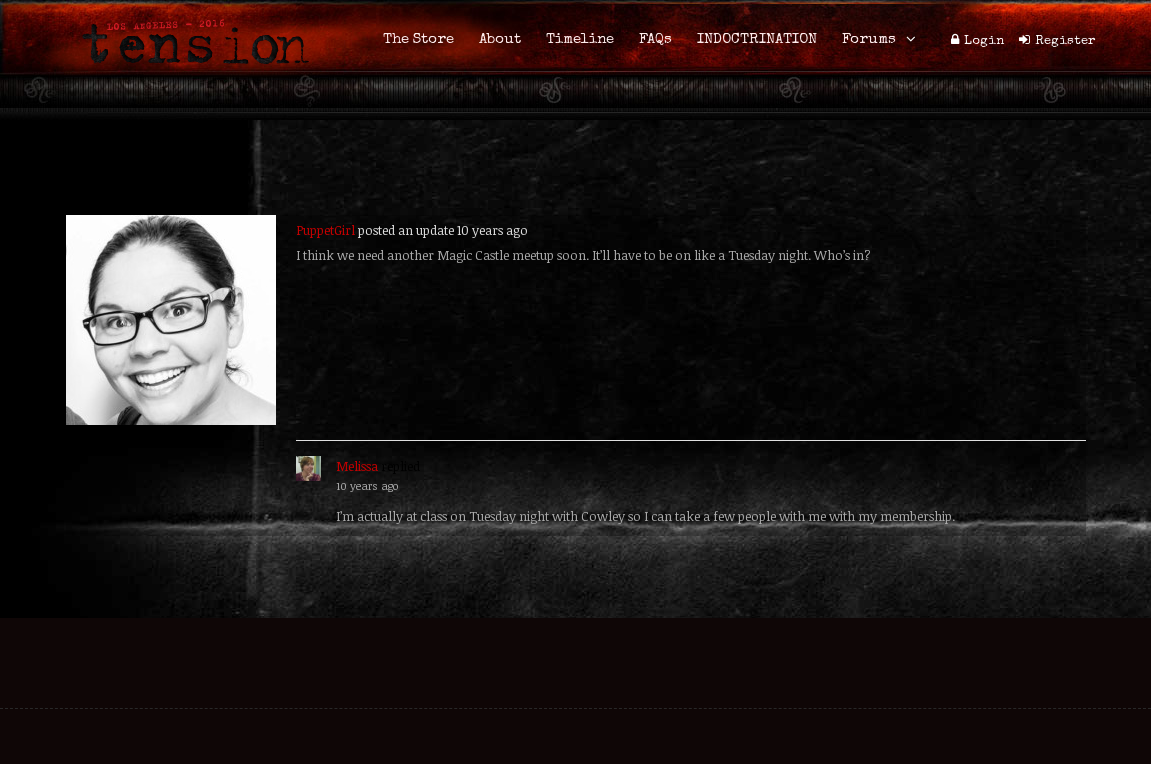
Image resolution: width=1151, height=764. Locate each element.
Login (984, 41)
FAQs (655, 39)
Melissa (357, 466)
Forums (869, 39)
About (500, 39)
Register (1065, 41)
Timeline (580, 39)
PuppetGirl (325, 230)
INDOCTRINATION (757, 39)
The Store (418, 39)
